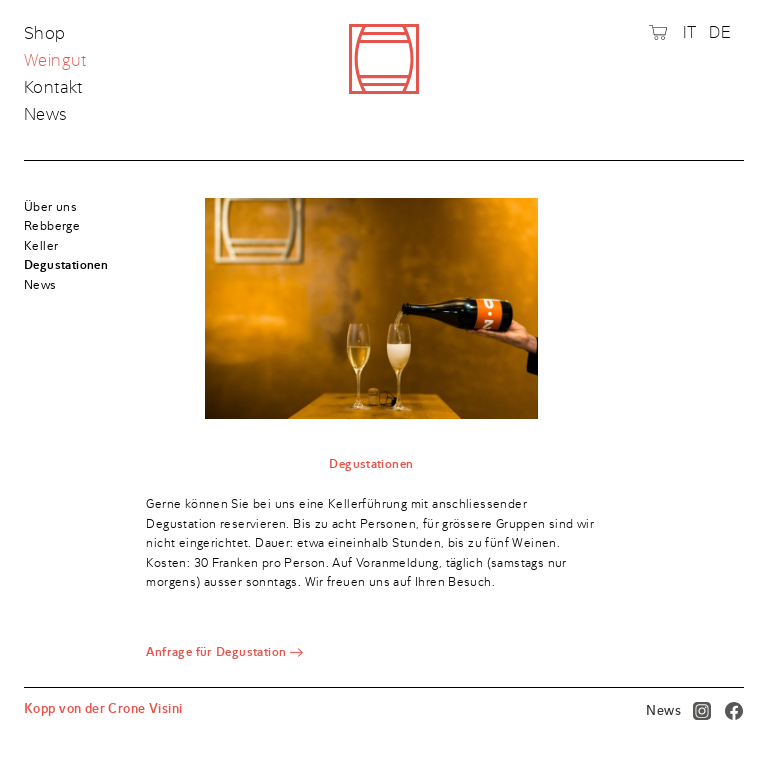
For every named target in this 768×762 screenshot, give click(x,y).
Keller (41, 246)
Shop (47, 34)
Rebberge (52, 226)
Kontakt (53, 88)
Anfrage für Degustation (216, 652)
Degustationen (66, 265)
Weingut (55, 61)
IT (690, 32)
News (46, 114)
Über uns (50, 207)
